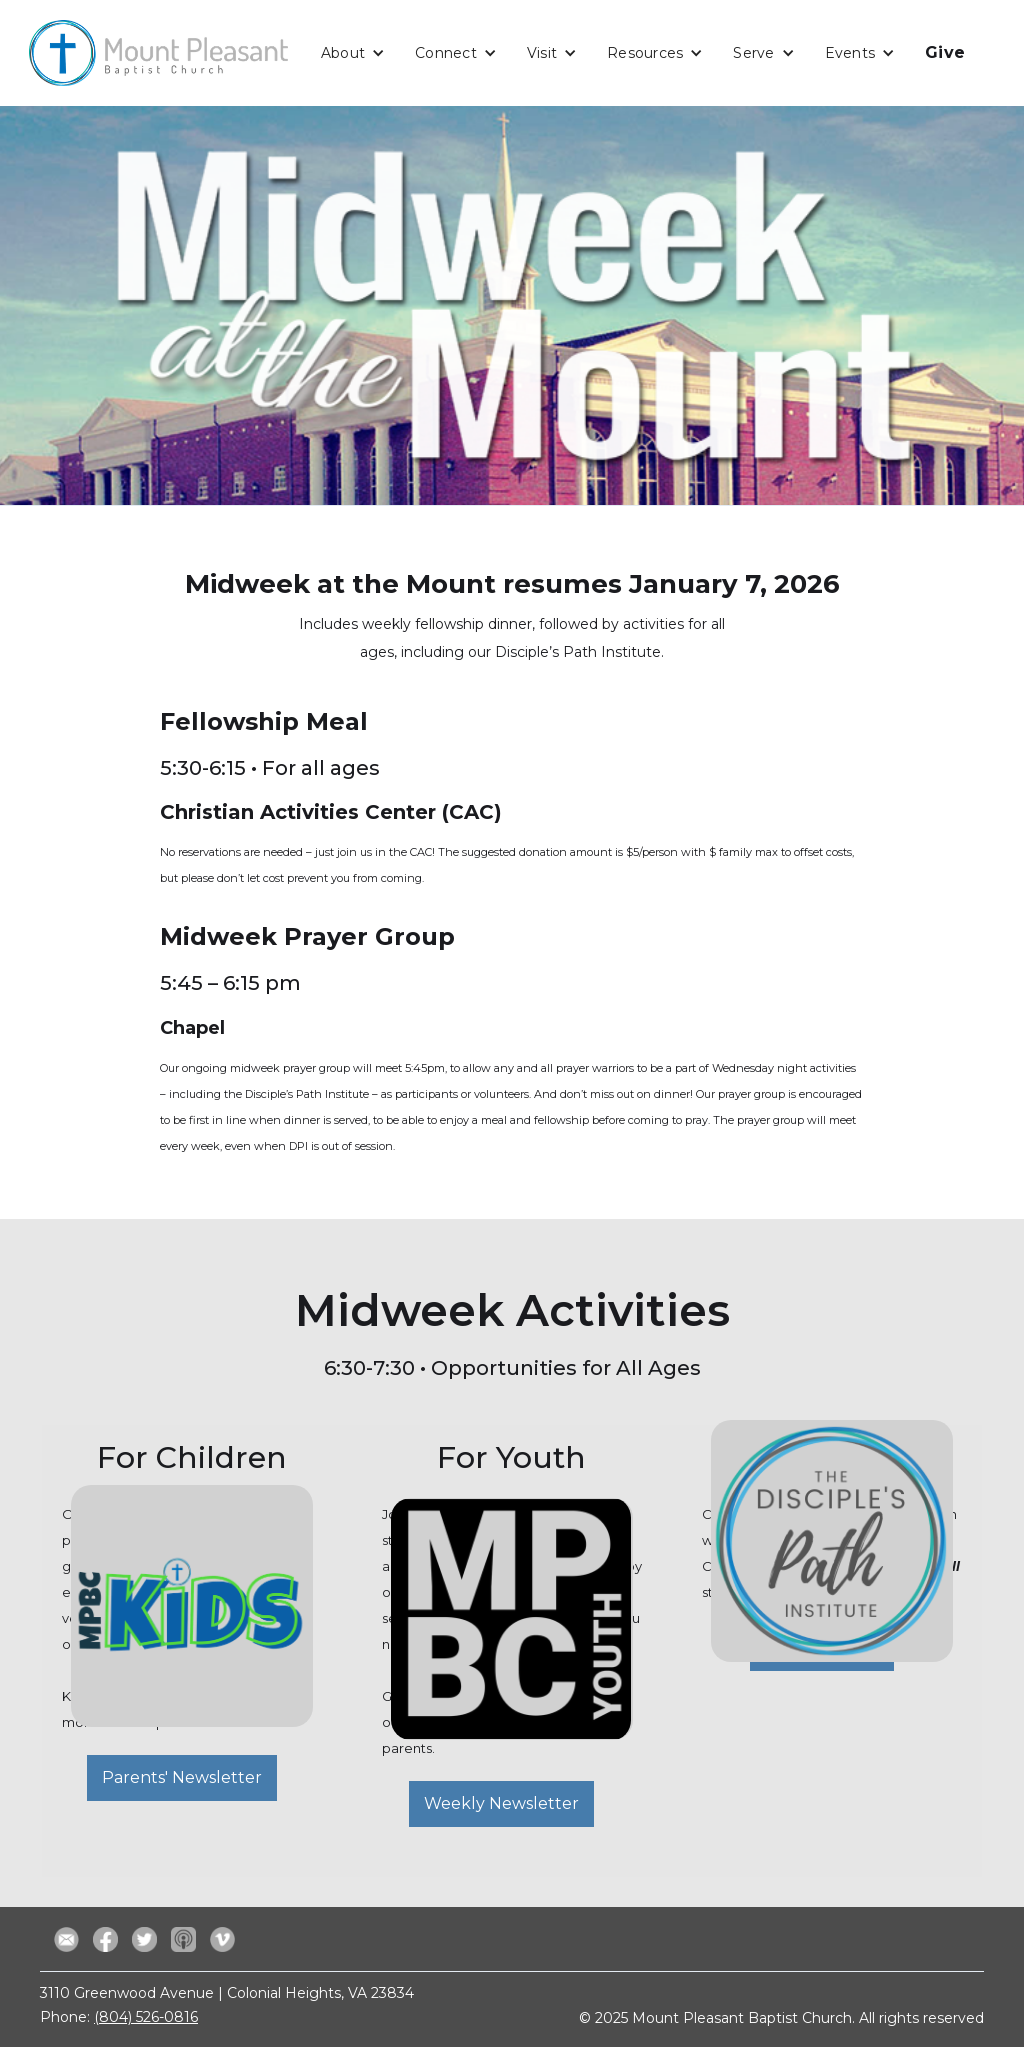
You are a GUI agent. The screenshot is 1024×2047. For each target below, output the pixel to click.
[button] (353, 53)
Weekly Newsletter (501, 1803)
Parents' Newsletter (182, 1777)
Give (945, 52)
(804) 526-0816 (146, 2017)
